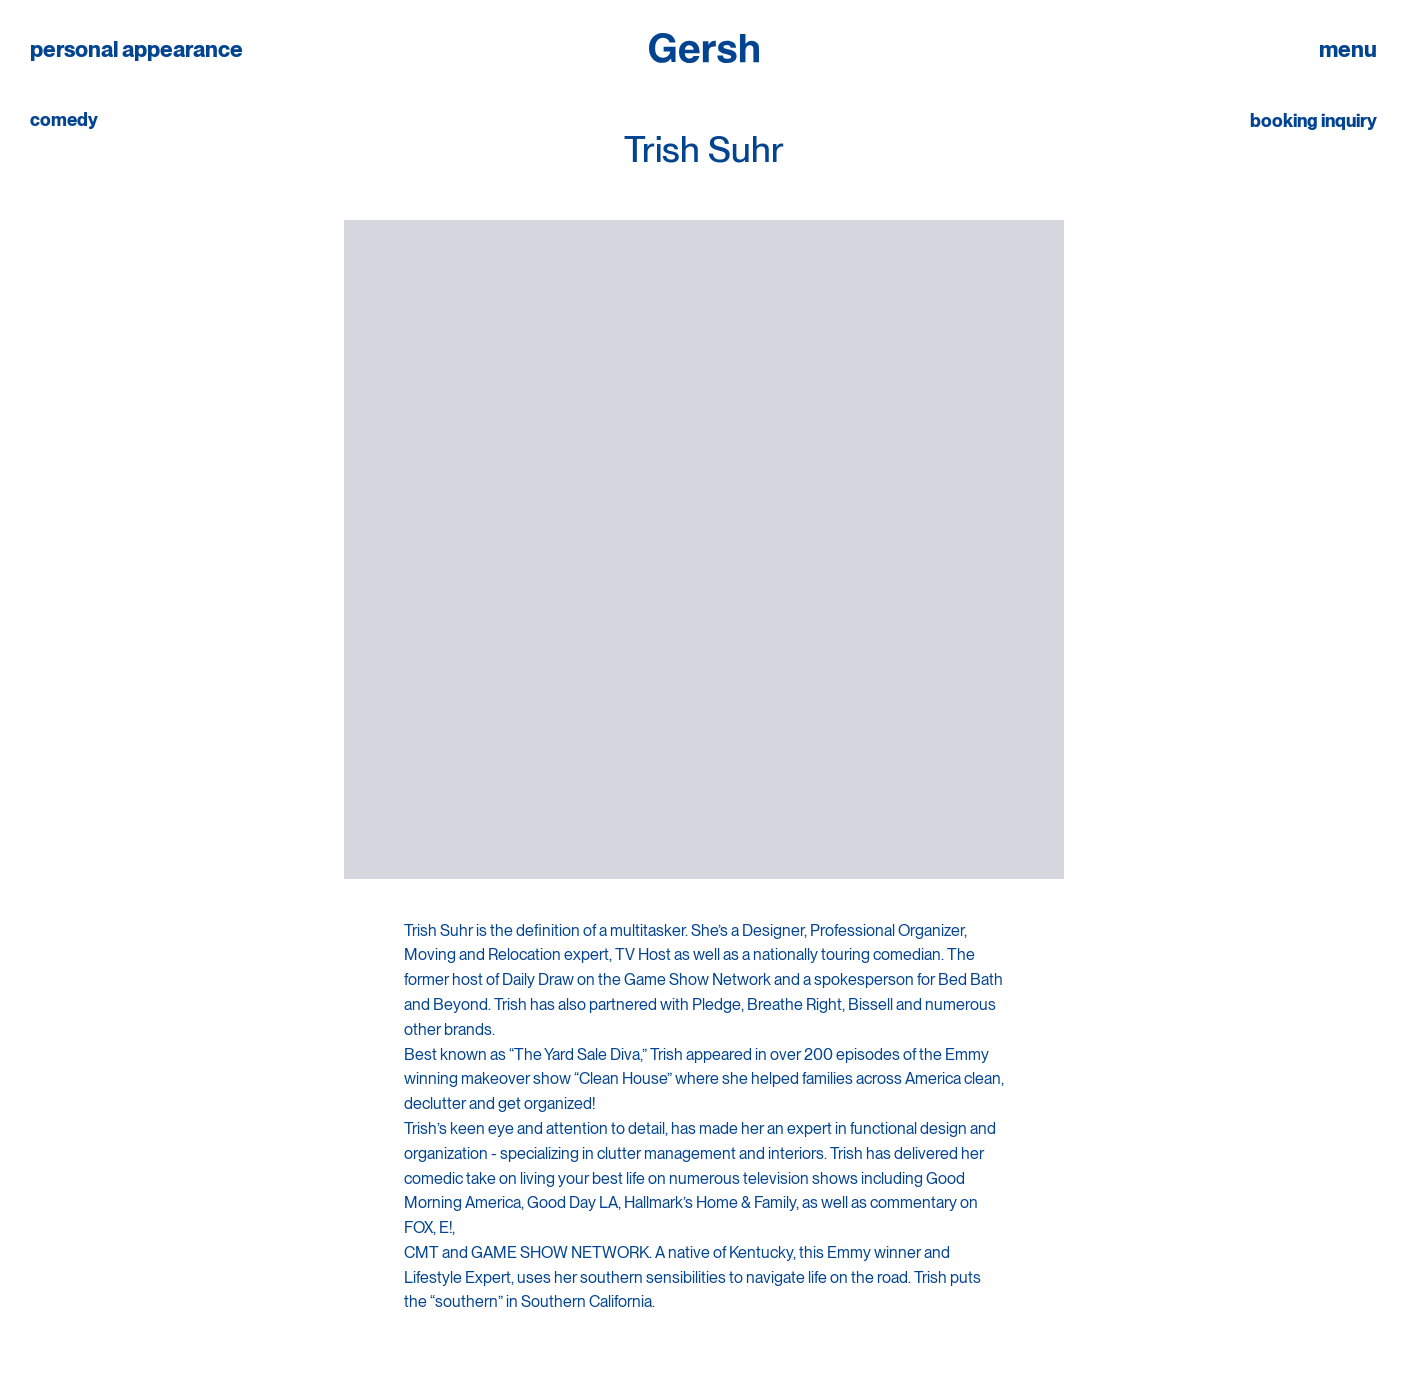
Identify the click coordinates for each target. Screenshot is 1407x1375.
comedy (64, 120)
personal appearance (136, 49)
